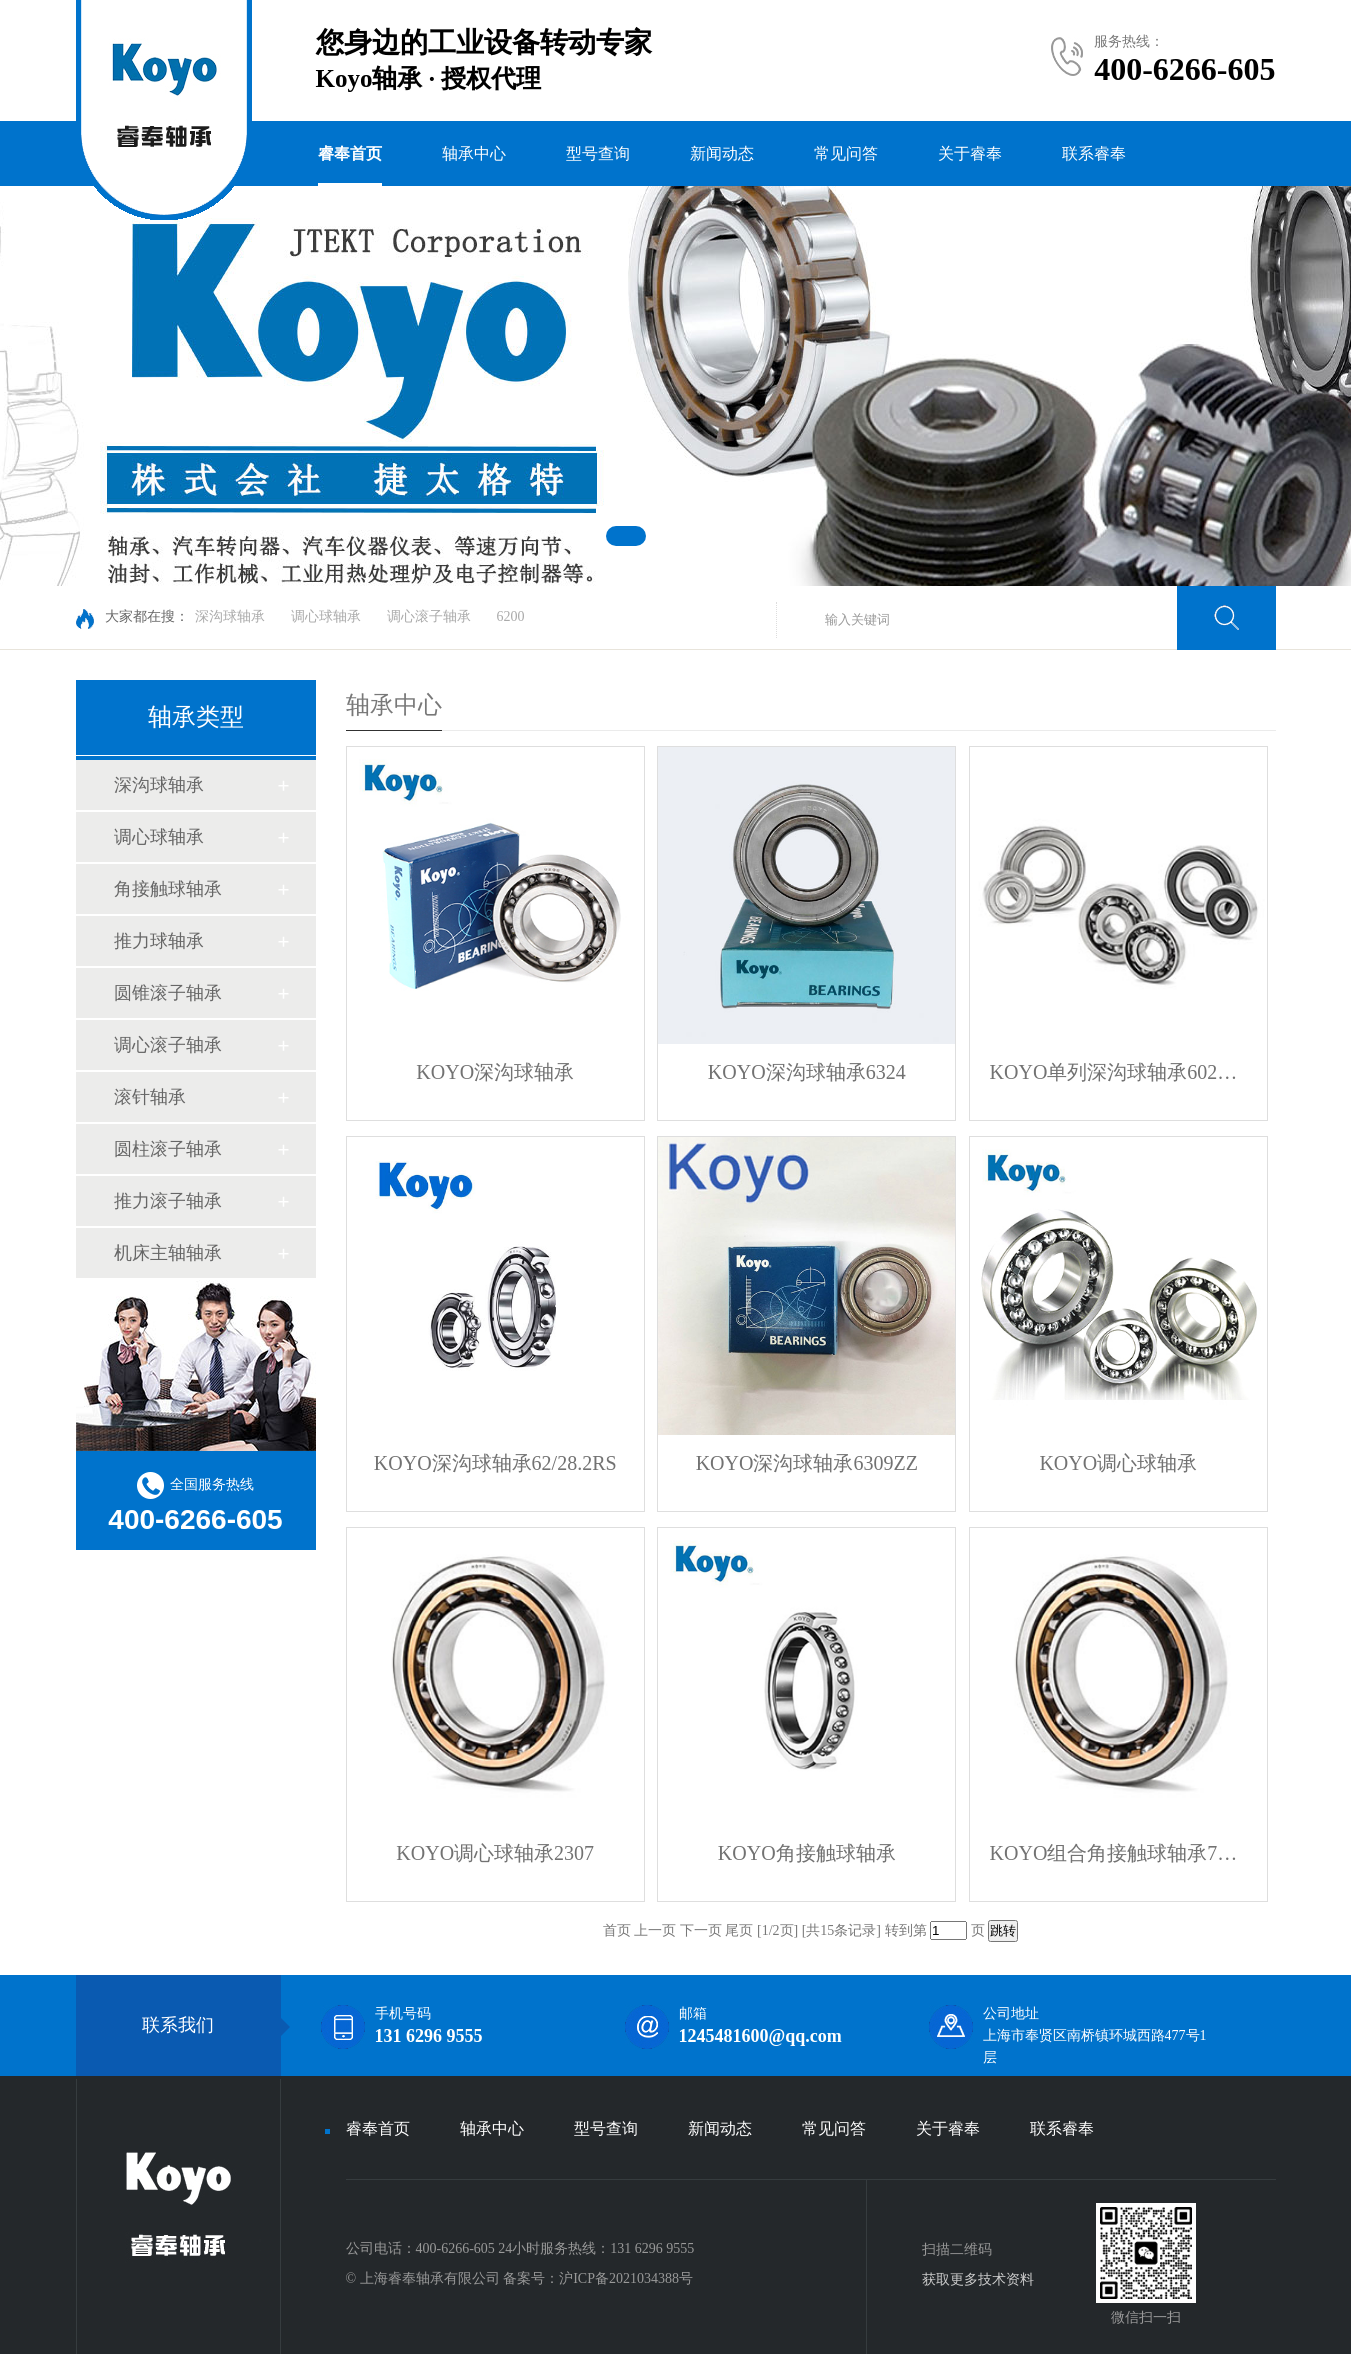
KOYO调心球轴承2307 (495, 1853)
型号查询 (598, 153)
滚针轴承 (150, 1097)
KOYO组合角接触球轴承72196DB (1118, 1853)
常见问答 (846, 153)
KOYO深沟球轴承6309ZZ (807, 1463)
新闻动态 (722, 153)
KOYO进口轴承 (68, 2359)
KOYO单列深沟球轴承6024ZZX (1118, 1072)
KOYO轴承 (38, 2359)
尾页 (739, 1930)
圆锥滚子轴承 (168, 993)
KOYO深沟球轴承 (495, 1072)
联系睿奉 (1094, 153)
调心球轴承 (326, 616)
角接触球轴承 (168, 889)
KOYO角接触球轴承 (807, 1853)
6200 (511, 616)
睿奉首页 (350, 153)
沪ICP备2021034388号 (626, 2278)
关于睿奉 (970, 153)
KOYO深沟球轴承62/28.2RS (495, 1463)
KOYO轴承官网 (104, 2359)
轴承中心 (474, 153)
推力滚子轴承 (168, 1201)
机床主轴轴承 (168, 1253)
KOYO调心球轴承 (1118, 1463)
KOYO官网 (12, 2359)
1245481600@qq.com (760, 2036)
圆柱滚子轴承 (168, 1149)
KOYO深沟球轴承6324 (807, 1072)
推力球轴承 (159, 941)
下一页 (701, 1930)
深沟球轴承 (230, 616)
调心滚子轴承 (429, 616)
